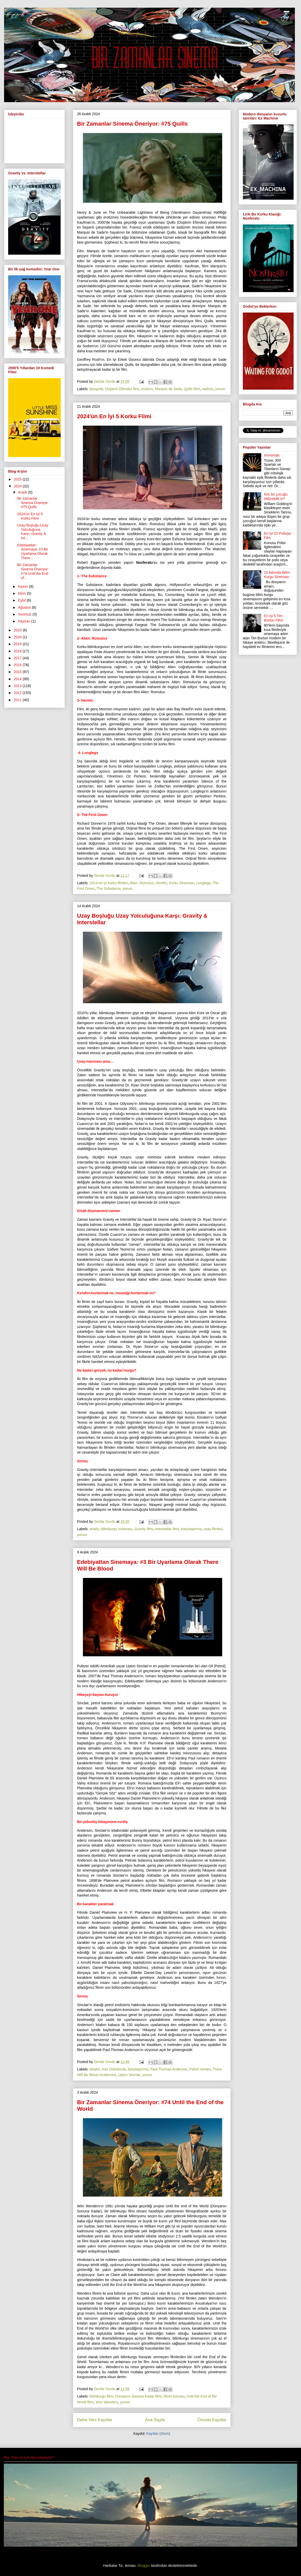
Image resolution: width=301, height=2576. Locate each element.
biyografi (96, 389)
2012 (18, 693)
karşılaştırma (191, 1529)
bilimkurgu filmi (101, 2396)
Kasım (23, 586)
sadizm (207, 389)
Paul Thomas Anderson (168, 2069)
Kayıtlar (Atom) (158, 2433)
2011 (18, 700)
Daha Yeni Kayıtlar (94, 2419)
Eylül (22, 600)
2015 (18, 672)
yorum (220, 389)
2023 (18, 630)
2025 (18, 479)
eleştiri (95, 2069)
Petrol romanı (200, 2069)
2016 (18, 665)
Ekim (22, 593)
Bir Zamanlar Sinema (13, 14)
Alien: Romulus (142, 883)
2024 (18, 486)
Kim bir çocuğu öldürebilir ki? (276, 496)
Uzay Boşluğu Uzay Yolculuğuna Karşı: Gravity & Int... (32, 531)
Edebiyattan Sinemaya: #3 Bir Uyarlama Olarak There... (32, 551)
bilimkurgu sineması (116, 1529)
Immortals (272, 455)
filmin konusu (174, 2396)
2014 (18, 679)
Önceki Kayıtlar (212, 2419)
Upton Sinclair (129, 2075)
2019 (18, 644)
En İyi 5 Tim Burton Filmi (273, 618)
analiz (94, 1529)
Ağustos (25, 607)
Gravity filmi (143, 1529)
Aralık (23, 492)
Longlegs (203, 883)
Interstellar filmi (167, 1529)
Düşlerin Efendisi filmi (122, 389)
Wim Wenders (107, 2402)
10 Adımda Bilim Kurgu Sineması (277, 574)
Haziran (24, 621)
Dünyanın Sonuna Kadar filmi (138, 2396)
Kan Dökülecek (114, 2069)
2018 (18, 651)
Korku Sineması (181, 883)
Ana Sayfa (155, 2419)
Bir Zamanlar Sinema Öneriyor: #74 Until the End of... (33, 571)
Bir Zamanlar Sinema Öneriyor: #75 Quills (132, 124)
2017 (18, 658)
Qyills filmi (192, 389)
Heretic (161, 883)
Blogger (144, 2565)
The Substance (109, 888)
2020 (18, 637)
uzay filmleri (213, 1529)
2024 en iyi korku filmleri (109, 883)
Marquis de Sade (168, 389)
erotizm (147, 389)
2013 (18, 686)
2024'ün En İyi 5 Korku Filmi (114, 416)
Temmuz (25, 614)
